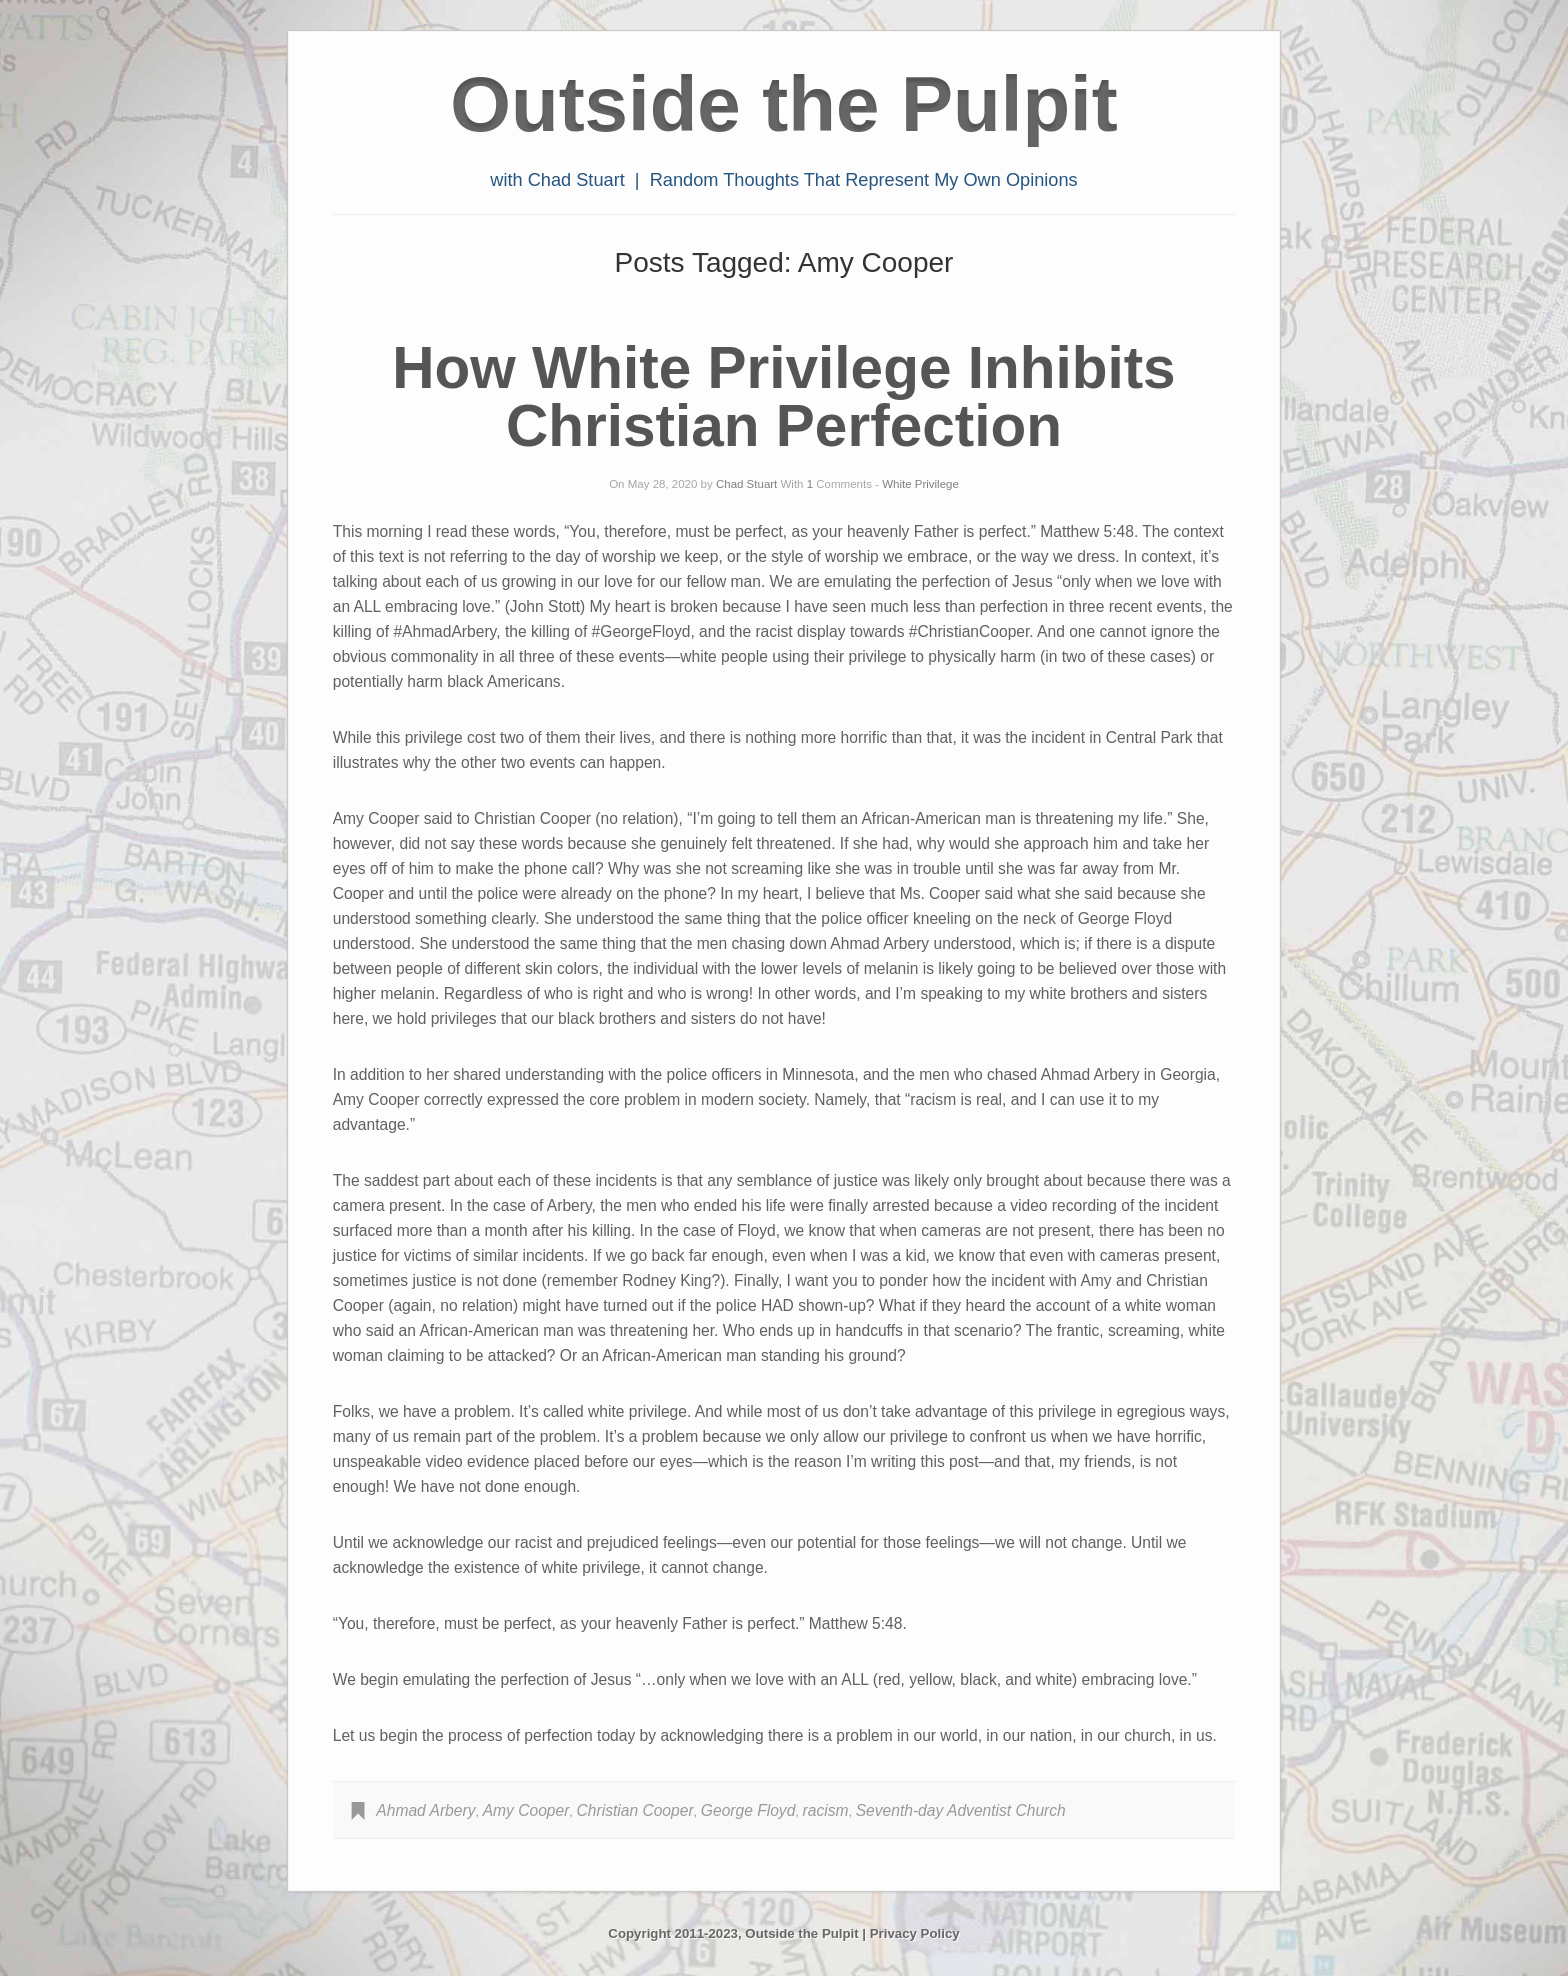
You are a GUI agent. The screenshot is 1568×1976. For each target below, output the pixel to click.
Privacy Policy (915, 1933)
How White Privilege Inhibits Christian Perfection (783, 397)
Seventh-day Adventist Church (961, 1810)
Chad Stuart (746, 484)
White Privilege (920, 484)
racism (826, 1810)
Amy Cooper (526, 1810)
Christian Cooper (635, 1810)
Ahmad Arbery (425, 1810)
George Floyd (748, 1810)
